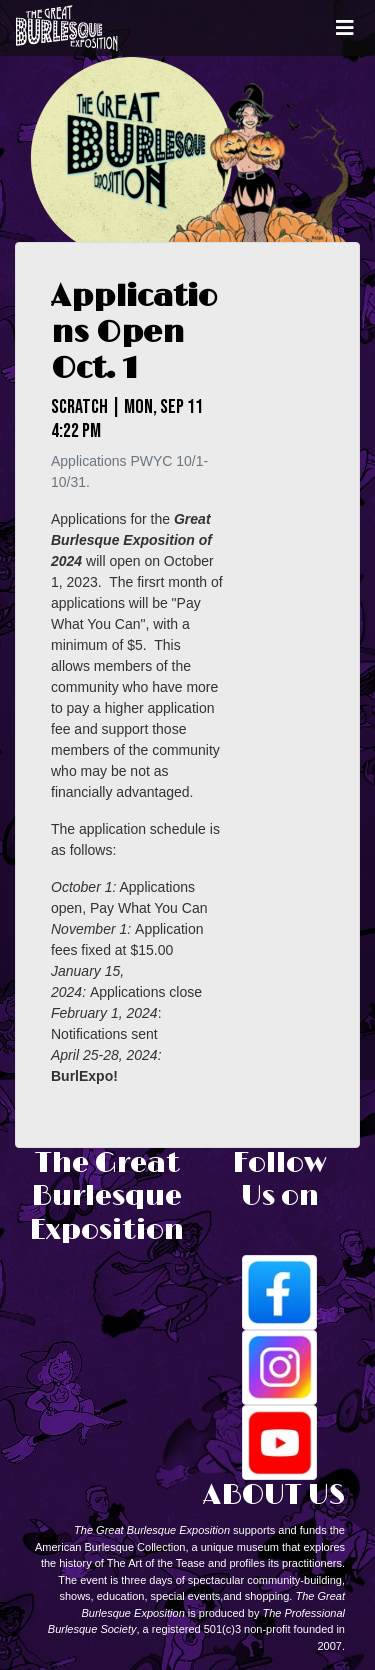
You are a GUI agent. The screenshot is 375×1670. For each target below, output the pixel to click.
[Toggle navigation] (345, 28)
